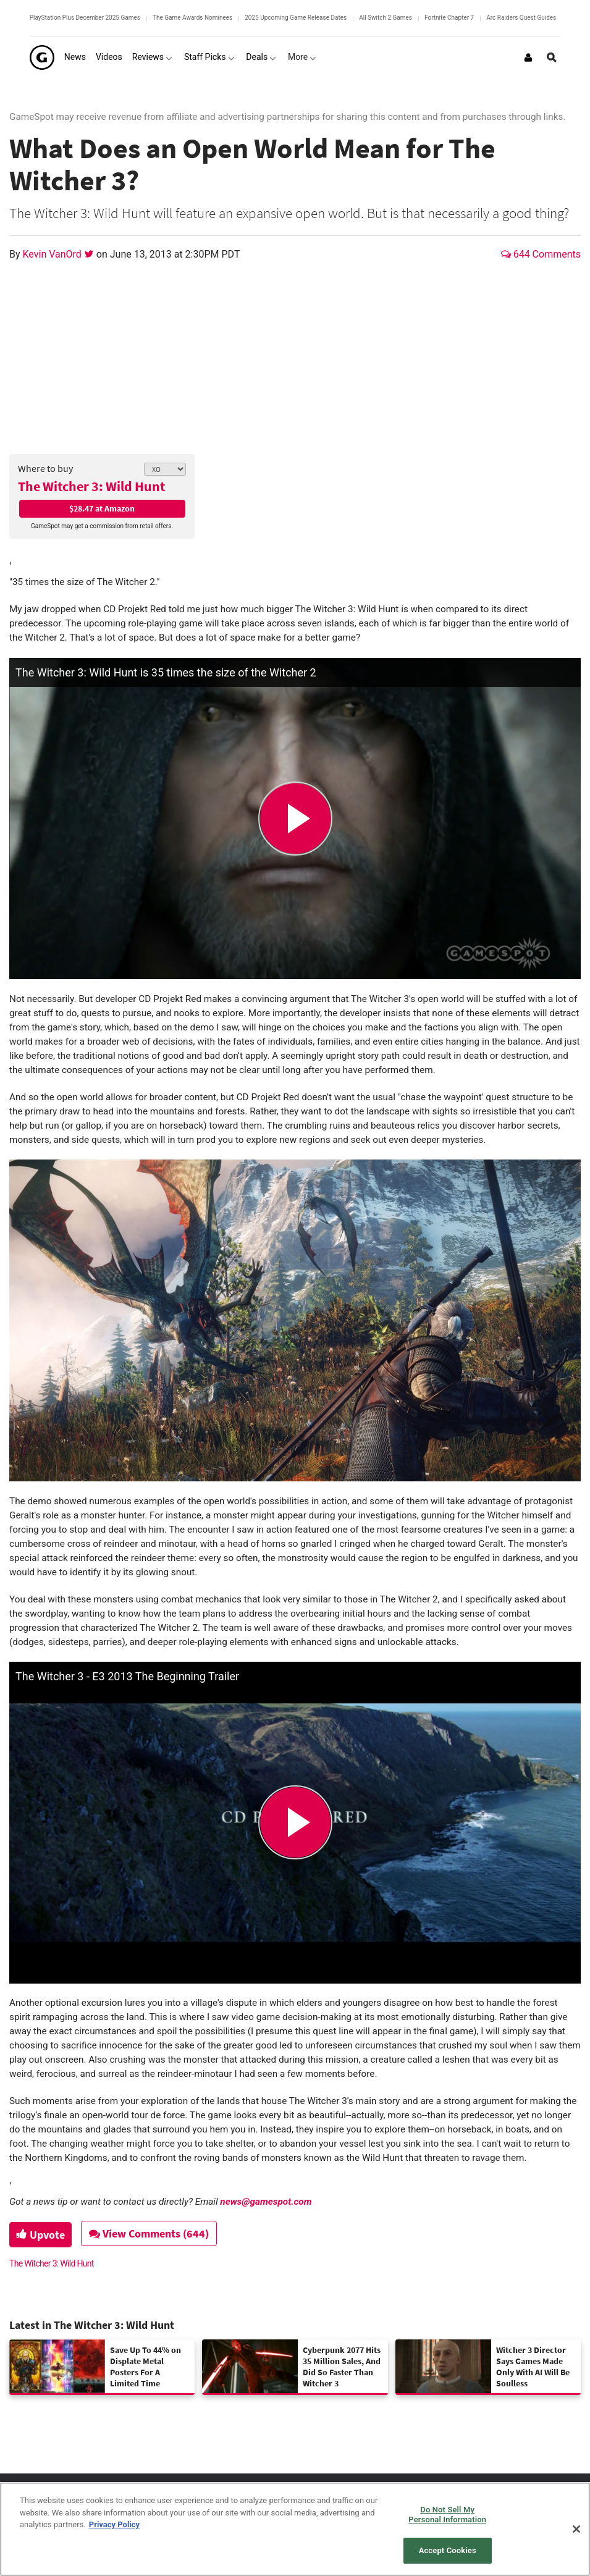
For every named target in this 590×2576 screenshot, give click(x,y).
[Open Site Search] (551, 57)
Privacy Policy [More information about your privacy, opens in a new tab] (114, 2524)
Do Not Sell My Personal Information (447, 2514)
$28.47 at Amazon (102, 508)
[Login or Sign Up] (528, 57)
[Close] (576, 2529)
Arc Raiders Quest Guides (521, 17)
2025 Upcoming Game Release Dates (296, 17)
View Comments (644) (155, 2233)
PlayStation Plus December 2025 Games (85, 17)
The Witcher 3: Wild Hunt (91, 486)
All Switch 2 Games (385, 17)
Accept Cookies (447, 2550)
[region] (295, 2529)
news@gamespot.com (265, 2201)
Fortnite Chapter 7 (449, 17)
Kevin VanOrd (53, 254)
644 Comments (541, 254)
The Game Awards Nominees (192, 17)
